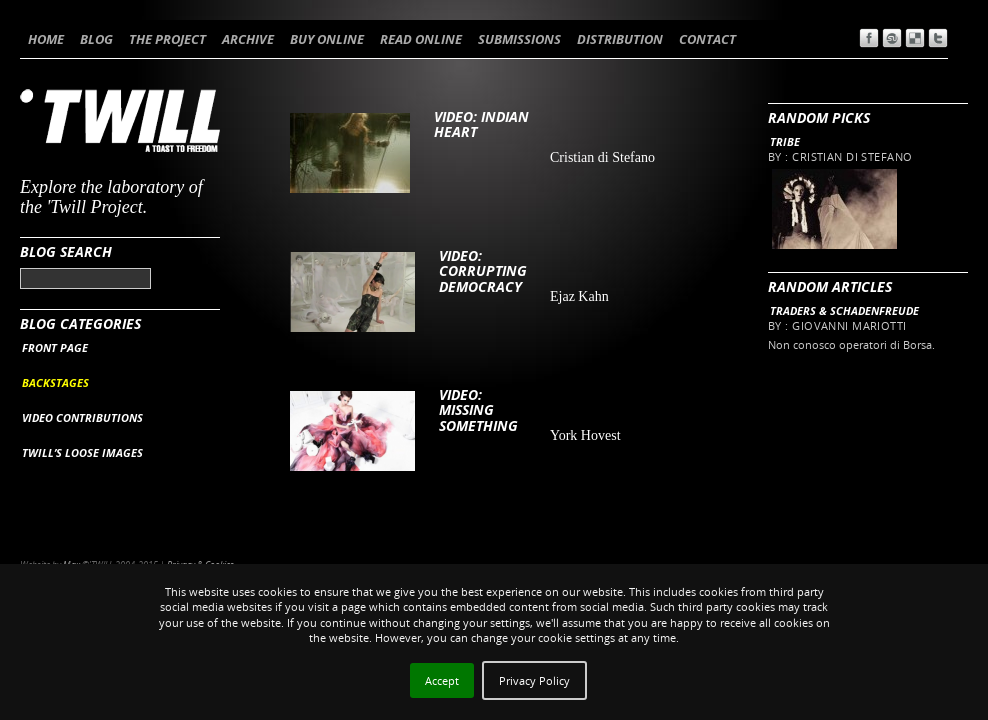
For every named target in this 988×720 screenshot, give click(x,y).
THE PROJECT (167, 39)
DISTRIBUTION (620, 39)
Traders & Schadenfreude (844, 310)
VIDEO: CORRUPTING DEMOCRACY (483, 271)
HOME (46, 39)
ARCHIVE (248, 39)
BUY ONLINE (327, 39)
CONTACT (707, 39)
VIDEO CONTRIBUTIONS (82, 417)
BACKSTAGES (55, 382)
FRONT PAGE (55, 347)
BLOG (96, 39)
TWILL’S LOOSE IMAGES (82, 452)
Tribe (785, 141)
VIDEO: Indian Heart (481, 124)
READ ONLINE (421, 39)
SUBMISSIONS (519, 39)
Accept (442, 680)
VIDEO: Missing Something (478, 410)
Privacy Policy (534, 680)
